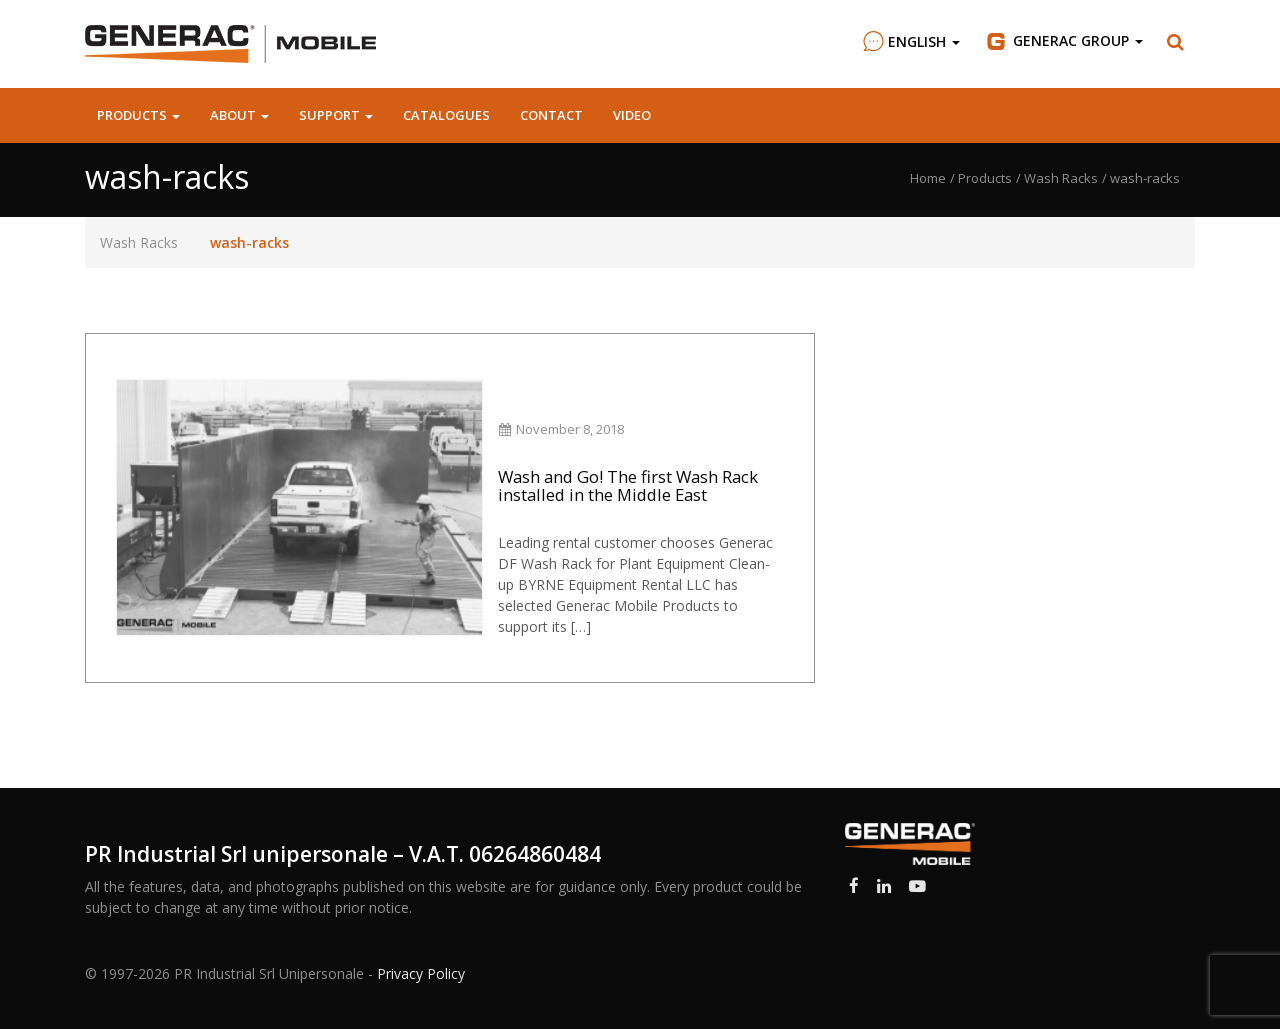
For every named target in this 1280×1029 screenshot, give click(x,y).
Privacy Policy (421, 973)
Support (336, 115)
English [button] (908, 41)
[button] (1176, 42)
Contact (551, 115)
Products (138, 115)
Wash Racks (139, 242)
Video (632, 115)
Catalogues (446, 115)
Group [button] (1063, 41)
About (239, 115)
